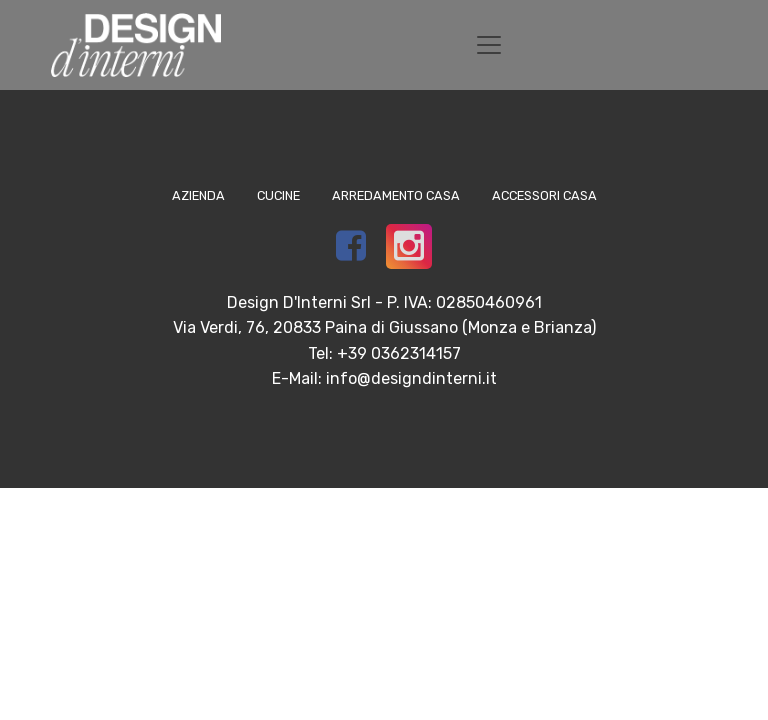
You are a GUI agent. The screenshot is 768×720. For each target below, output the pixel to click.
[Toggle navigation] (489, 45)
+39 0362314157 (399, 353)
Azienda (198, 195)
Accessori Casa (544, 195)
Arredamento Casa (396, 195)
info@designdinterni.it (411, 378)
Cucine (278, 195)
